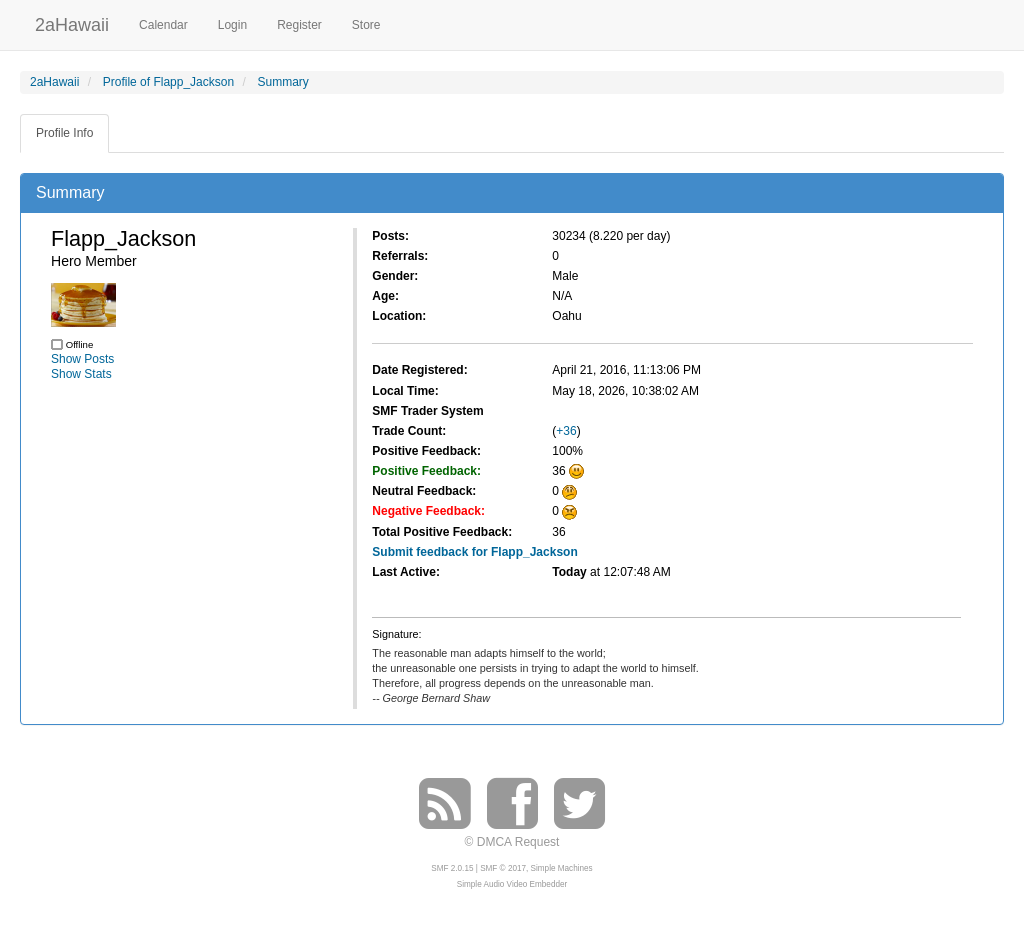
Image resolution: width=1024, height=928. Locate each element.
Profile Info (64, 133)
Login (232, 25)
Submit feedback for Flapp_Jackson (474, 552)
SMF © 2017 (503, 868)
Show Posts (82, 359)
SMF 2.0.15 (452, 868)
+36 (566, 431)
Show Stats (81, 374)
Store (366, 25)
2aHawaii (72, 22)
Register (299, 25)
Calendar (163, 25)
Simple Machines (562, 868)
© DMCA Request (512, 842)
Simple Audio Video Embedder (512, 884)
